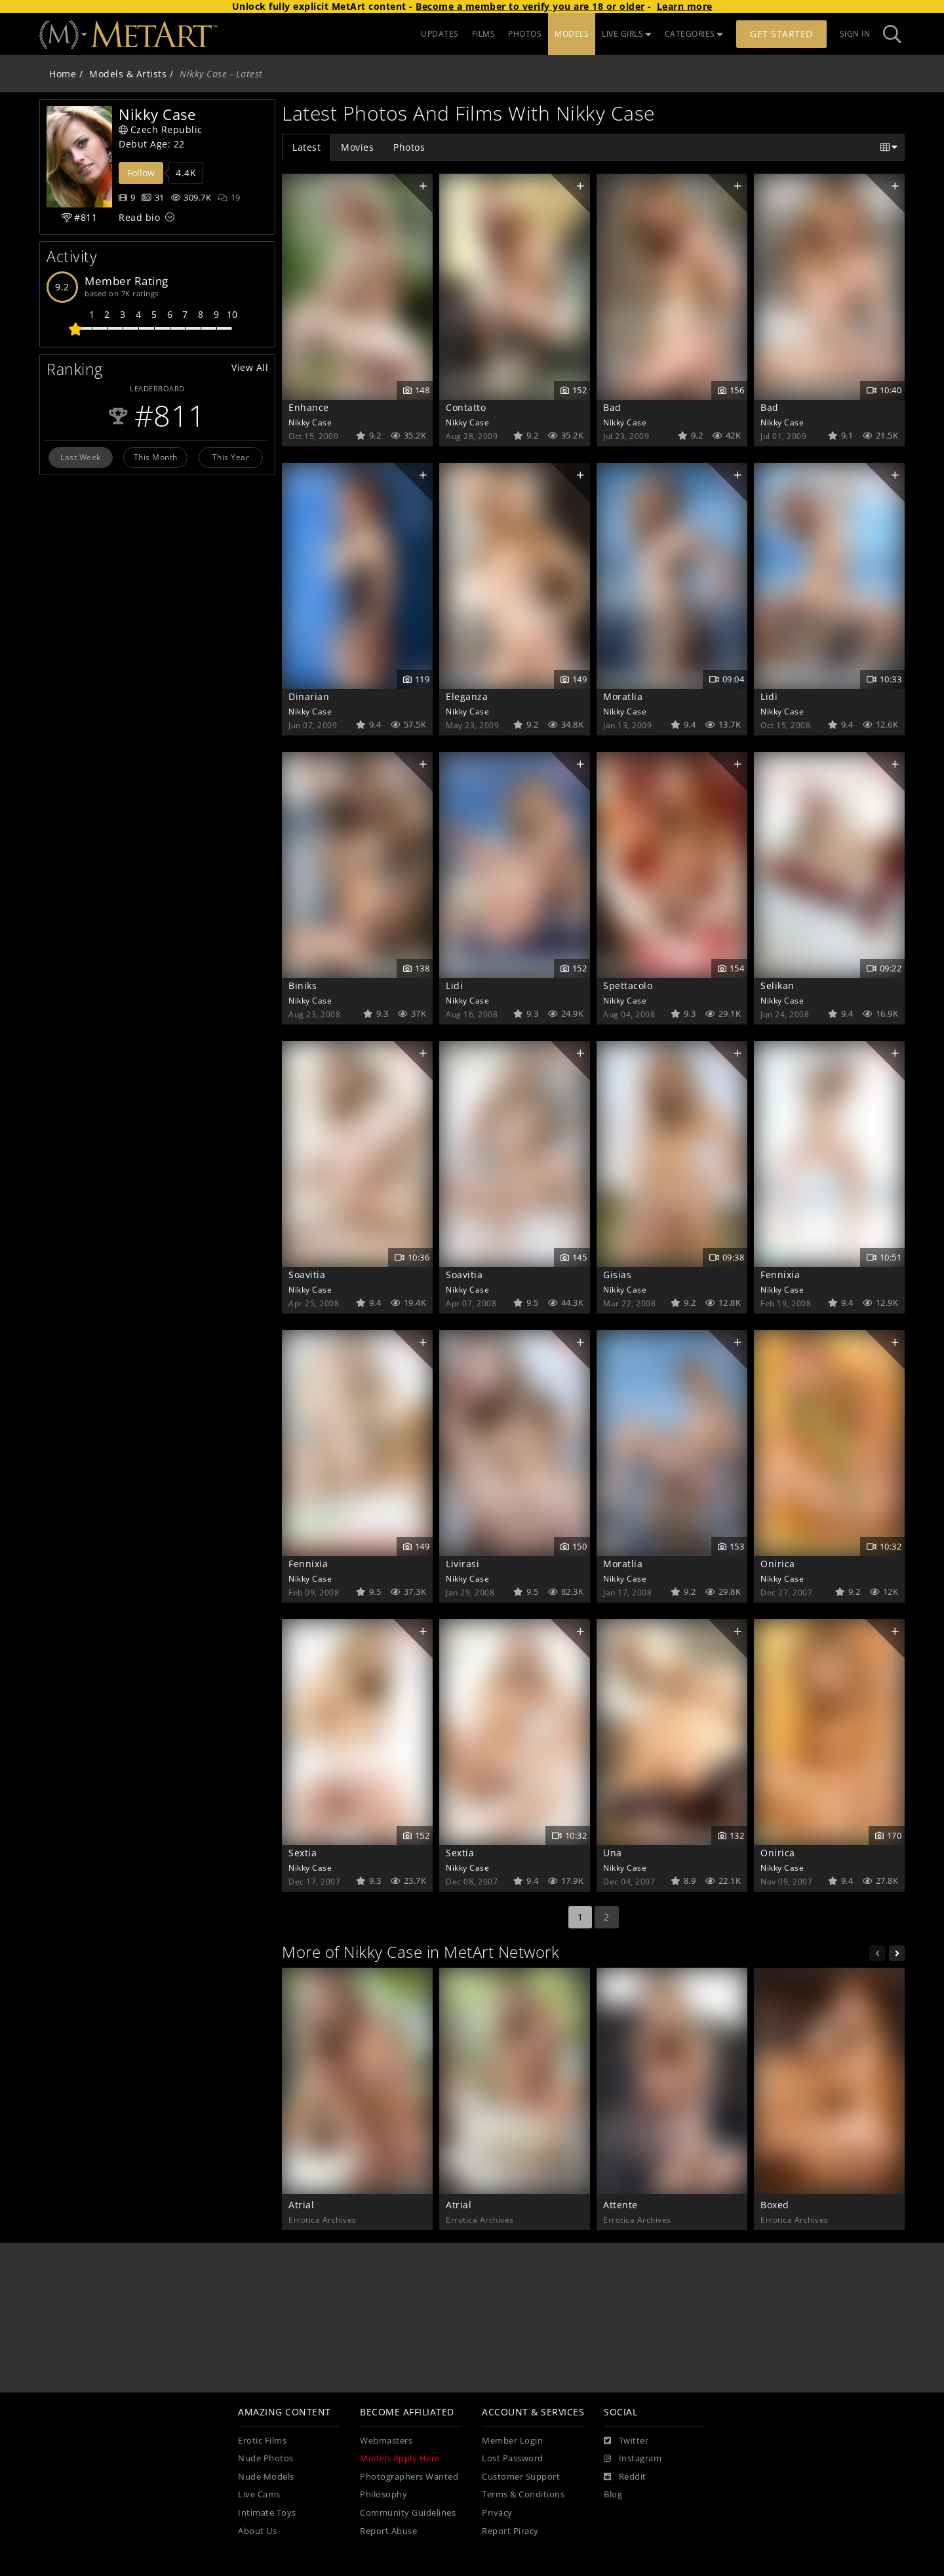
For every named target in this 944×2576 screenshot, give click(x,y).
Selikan (777, 985)
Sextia (302, 1852)
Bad (612, 407)
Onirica (777, 1563)
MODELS (572, 33)
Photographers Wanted (409, 2476)
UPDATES (440, 33)
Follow (141, 172)
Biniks (302, 985)
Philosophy (383, 2494)
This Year (231, 457)
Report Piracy (510, 2531)
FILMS (484, 33)
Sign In (855, 33)
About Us (257, 2531)
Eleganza (467, 696)
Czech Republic (161, 129)
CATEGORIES (694, 33)
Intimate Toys (267, 2512)
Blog (613, 2494)
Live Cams (259, 2494)
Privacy (497, 2512)
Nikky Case (310, 422)
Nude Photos (266, 2458)
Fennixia (780, 1274)
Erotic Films (262, 2440)
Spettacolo (627, 985)
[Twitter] (626, 2441)
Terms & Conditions (523, 2494)
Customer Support (521, 2476)
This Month (156, 457)
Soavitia (306, 1274)
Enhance (308, 407)
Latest (306, 147)
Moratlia (622, 696)
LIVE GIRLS (627, 33)
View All (249, 367)
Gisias (617, 1274)
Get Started (781, 34)
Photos (409, 147)
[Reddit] (625, 2477)
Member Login (512, 2440)
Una (612, 1852)
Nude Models (266, 2476)
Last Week (80, 457)
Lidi (768, 696)
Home (62, 74)
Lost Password (512, 2458)
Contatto (466, 407)
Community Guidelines (408, 2512)
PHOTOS (524, 33)
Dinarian (308, 696)
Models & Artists (128, 74)
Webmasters (386, 2440)
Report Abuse (388, 2531)
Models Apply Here (400, 2458)
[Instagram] (632, 2459)
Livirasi (462, 1563)
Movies (357, 147)
